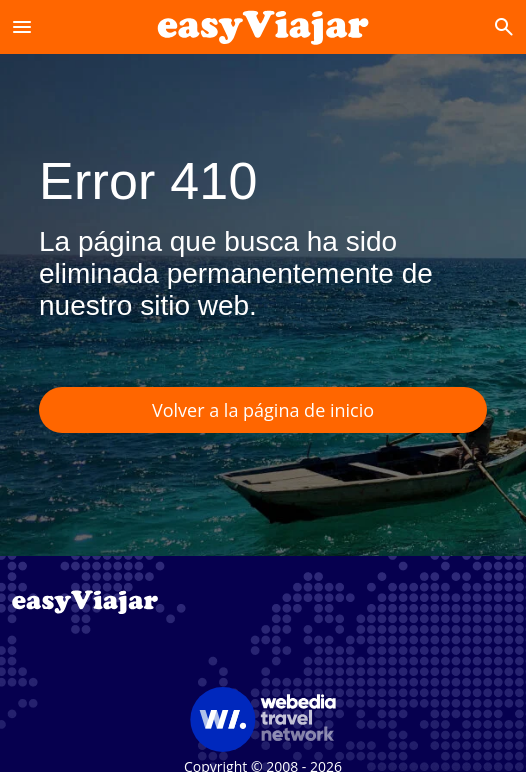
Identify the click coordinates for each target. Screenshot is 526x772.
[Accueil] (263, 26)
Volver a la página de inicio (263, 410)
